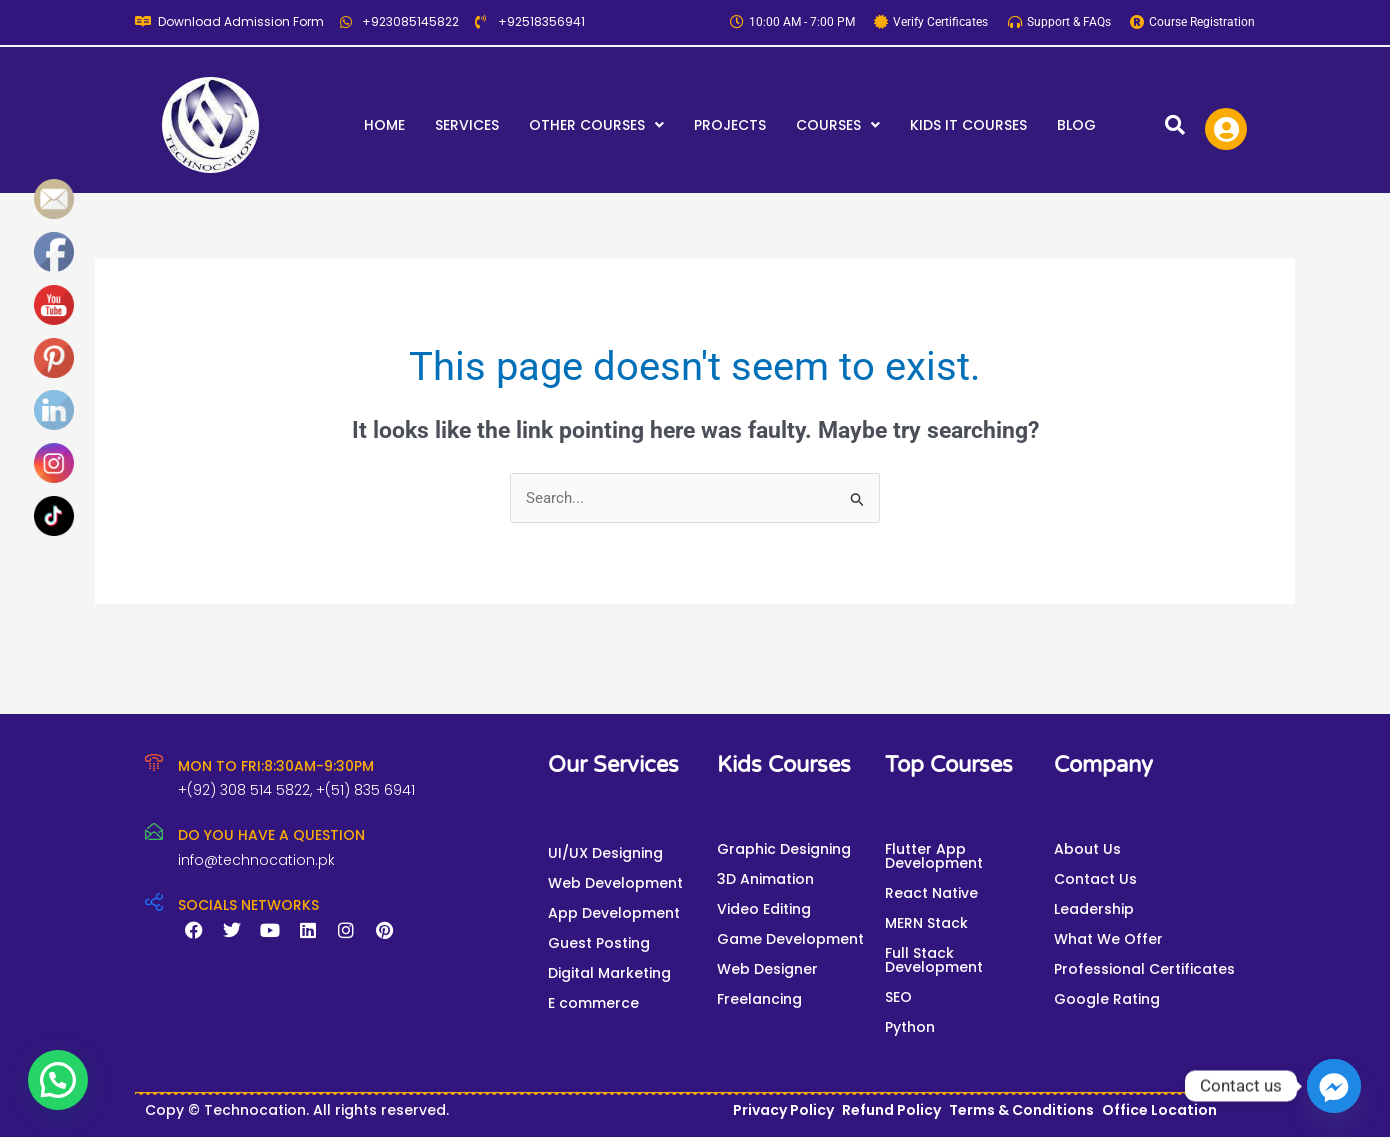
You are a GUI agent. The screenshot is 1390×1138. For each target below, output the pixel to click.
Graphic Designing (784, 849)
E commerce (593, 1003)
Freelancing (759, 999)
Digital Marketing (609, 973)
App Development (614, 913)
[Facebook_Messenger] (1334, 1086)
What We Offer (1108, 939)
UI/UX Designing (605, 853)
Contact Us (1095, 879)
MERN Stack (926, 923)
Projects (730, 125)
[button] (596, 125)
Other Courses (596, 125)
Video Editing (764, 909)
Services (467, 125)
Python (910, 1027)
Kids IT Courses (968, 125)
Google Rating (1107, 999)
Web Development (615, 883)
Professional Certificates (1144, 969)
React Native (931, 893)
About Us (1087, 849)
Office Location (1159, 1110)
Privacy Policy (783, 1110)
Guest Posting (599, 943)
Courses (838, 125)
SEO (898, 997)
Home (384, 125)
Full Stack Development (934, 960)
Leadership (1094, 909)
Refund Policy (891, 1110)
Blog (1076, 125)
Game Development (790, 939)
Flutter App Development (934, 856)
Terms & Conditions (1021, 1110)
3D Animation (765, 879)
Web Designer (767, 969)
